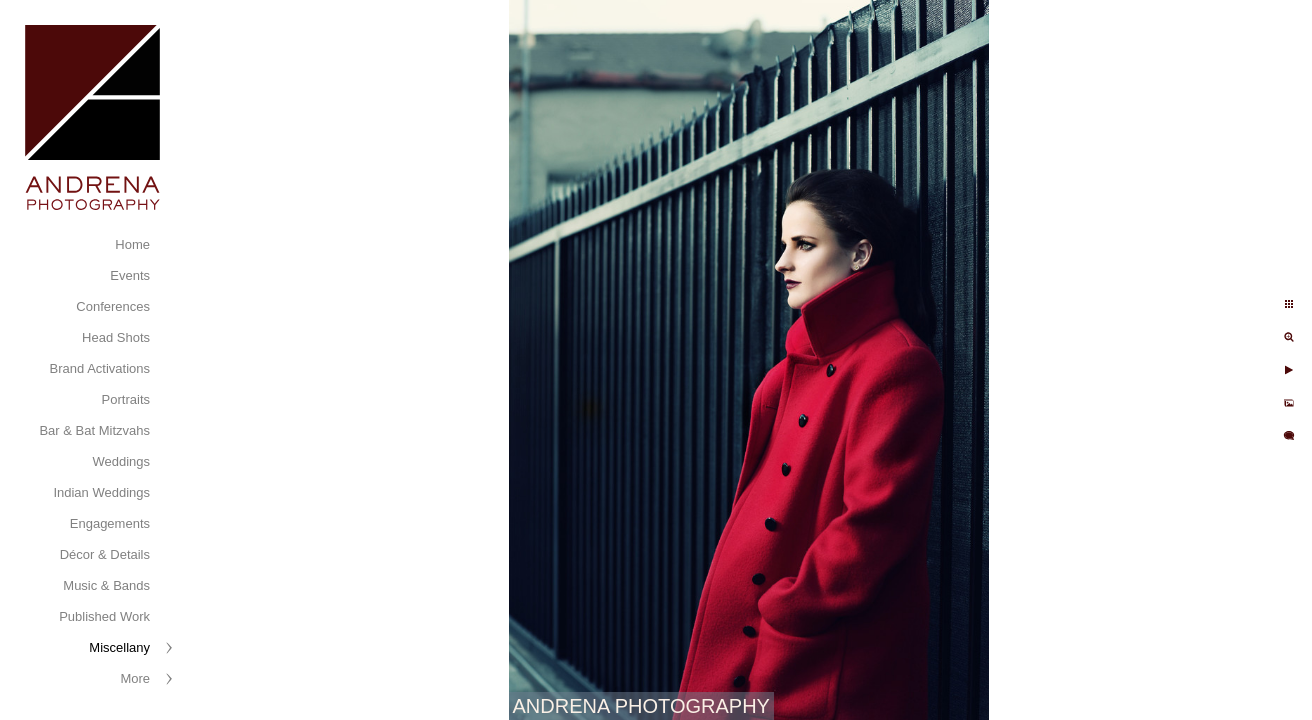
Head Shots (116, 337)
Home (132, 244)
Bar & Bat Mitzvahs (94, 430)
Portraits (126, 399)
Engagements (110, 523)
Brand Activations (100, 368)
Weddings (121, 461)
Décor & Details (105, 554)
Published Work (104, 616)
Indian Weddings (101, 492)
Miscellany (119, 647)
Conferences (113, 306)
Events (130, 275)
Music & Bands (106, 585)
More (135, 678)
